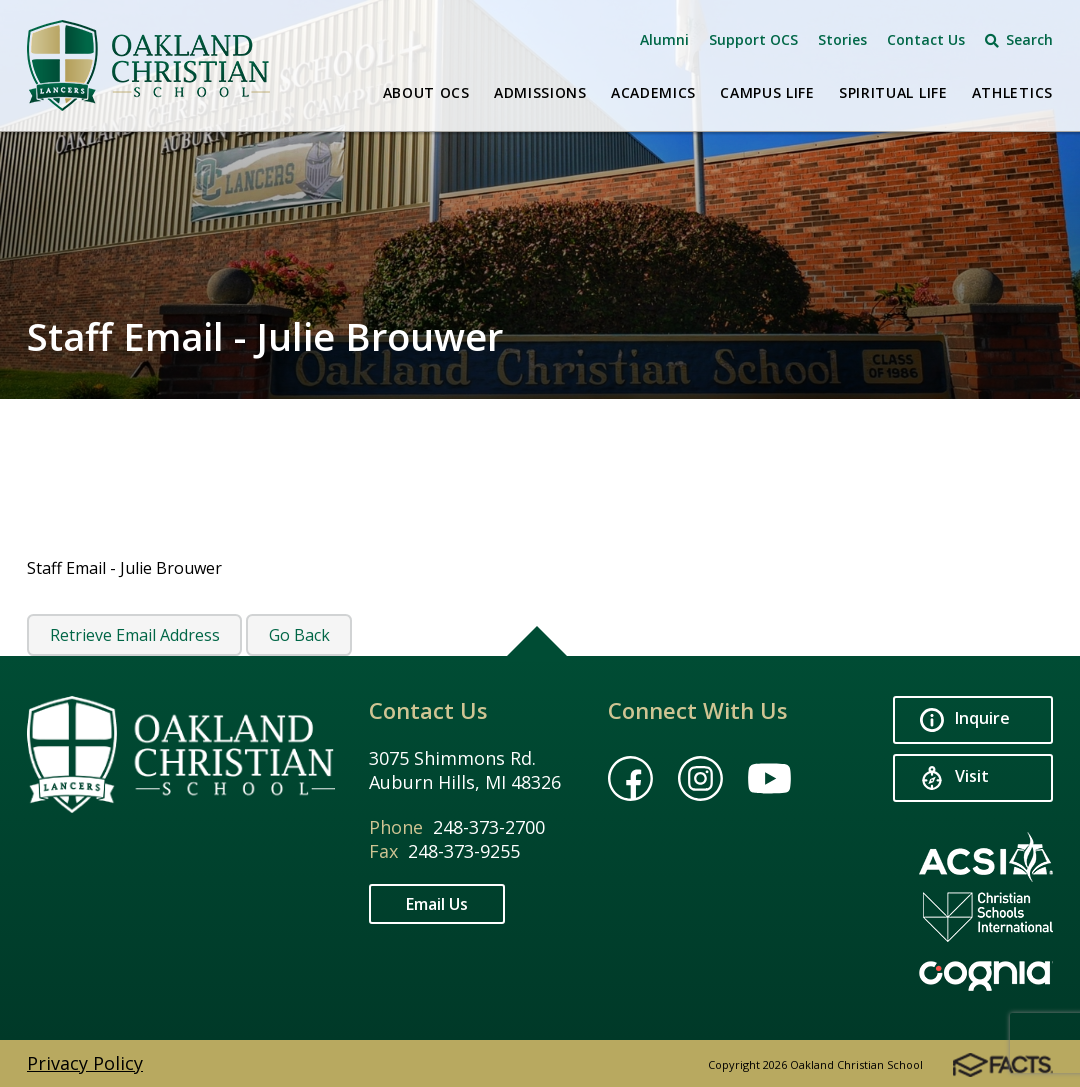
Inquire (965, 719)
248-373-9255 (464, 851)
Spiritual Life (893, 92)
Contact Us (926, 39)
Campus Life (767, 92)
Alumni (664, 39)
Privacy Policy (85, 1063)
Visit (954, 777)
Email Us (437, 904)
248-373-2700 (489, 827)
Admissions (540, 92)
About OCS (426, 92)
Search (1019, 39)
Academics (653, 92)
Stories (842, 39)
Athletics (1012, 92)
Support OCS (753, 39)
